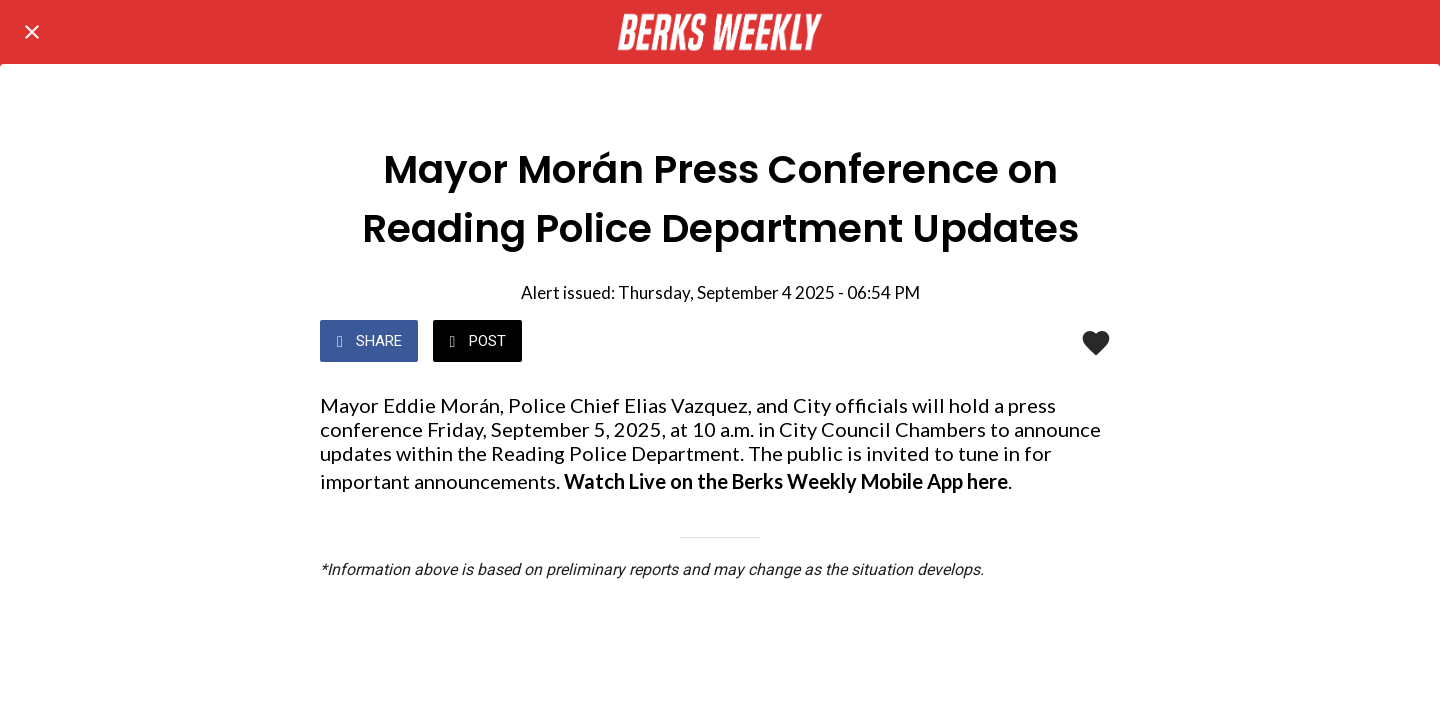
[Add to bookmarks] (1096, 343)
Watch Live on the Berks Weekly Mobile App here (786, 481)
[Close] (32, 32)
